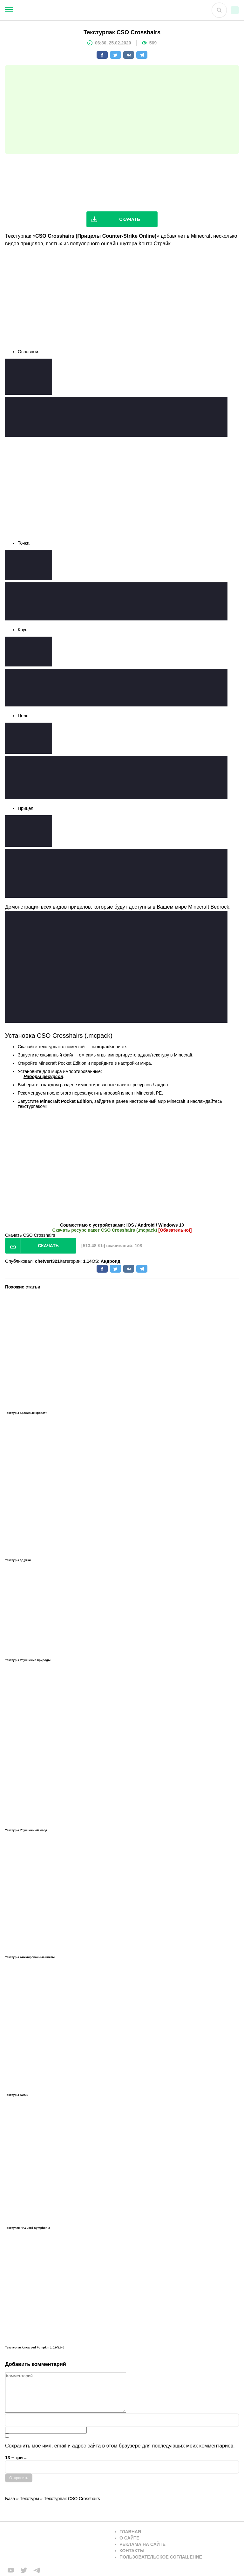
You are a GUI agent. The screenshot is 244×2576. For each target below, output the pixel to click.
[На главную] (102, 10)
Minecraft (201, 236)
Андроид (110, 1261)
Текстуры (29, 2498)
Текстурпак (18, 236)
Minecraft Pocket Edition (62, 1063)
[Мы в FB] (11, 2570)
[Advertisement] (122, 109)
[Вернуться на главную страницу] (56, 2544)
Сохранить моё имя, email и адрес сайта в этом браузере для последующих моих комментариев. (120, 2445)
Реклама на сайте (142, 2544)
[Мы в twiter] (24, 2570)
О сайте (129, 2537)
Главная (130, 2531)
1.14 (87, 1261)
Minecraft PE (149, 1093)
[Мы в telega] (37, 2570)
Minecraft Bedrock (208, 907)
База (10, 2498)
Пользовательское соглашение (160, 2556)
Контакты (131, 2550)
